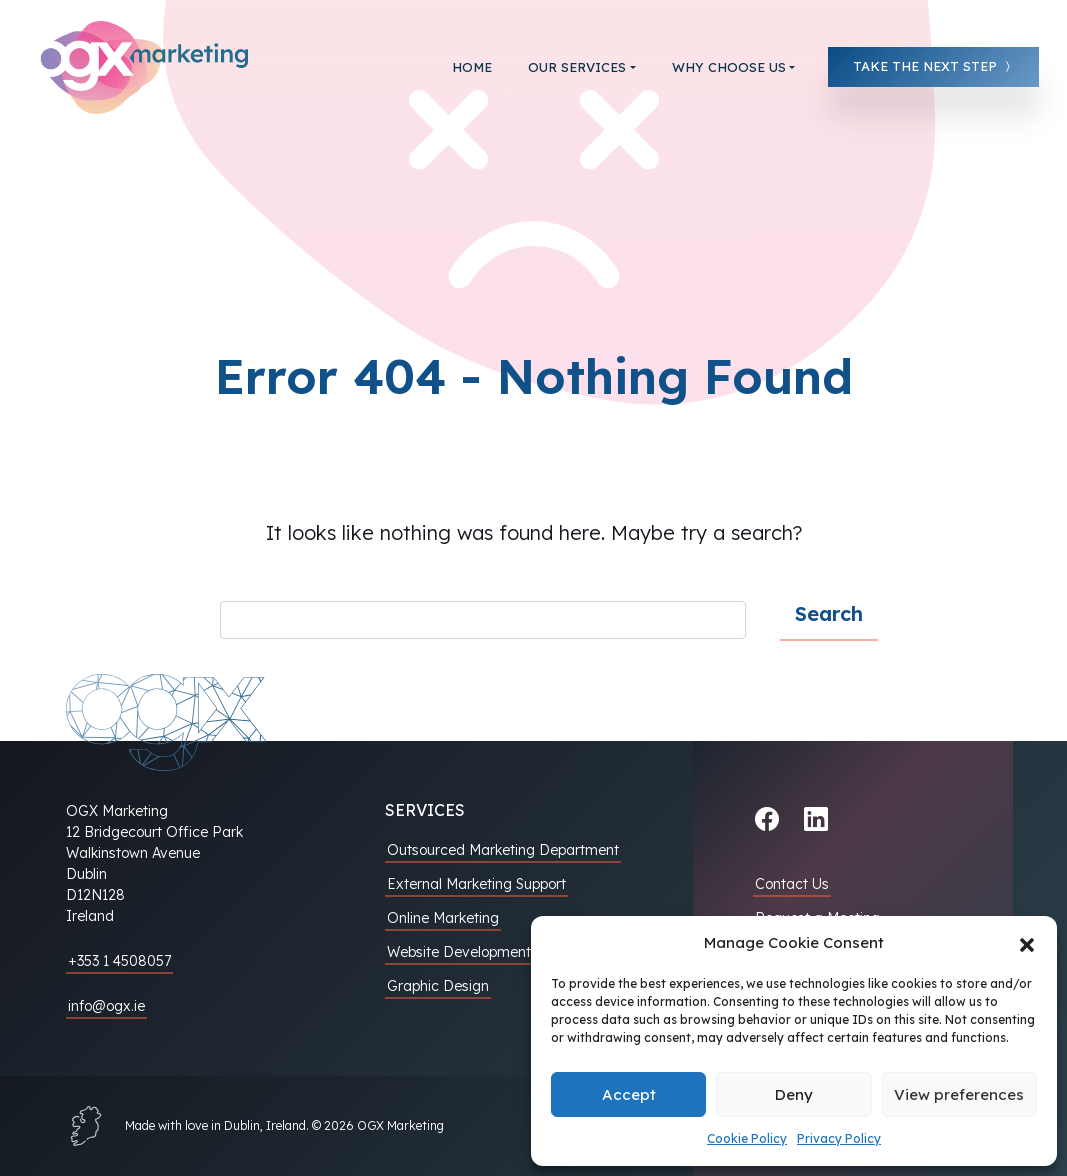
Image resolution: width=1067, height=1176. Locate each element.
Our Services (577, 67)
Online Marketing (443, 918)
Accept (629, 1094)
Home (472, 67)
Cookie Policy (747, 1138)
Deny (794, 1094)
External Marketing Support (476, 884)
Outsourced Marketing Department (503, 850)
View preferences (959, 1094)
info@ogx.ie (106, 1006)
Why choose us (729, 67)
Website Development (459, 952)
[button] (1027, 943)
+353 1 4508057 (119, 961)
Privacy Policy (839, 1138)
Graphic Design (438, 986)
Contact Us (792, 884)
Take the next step (933, 66)
